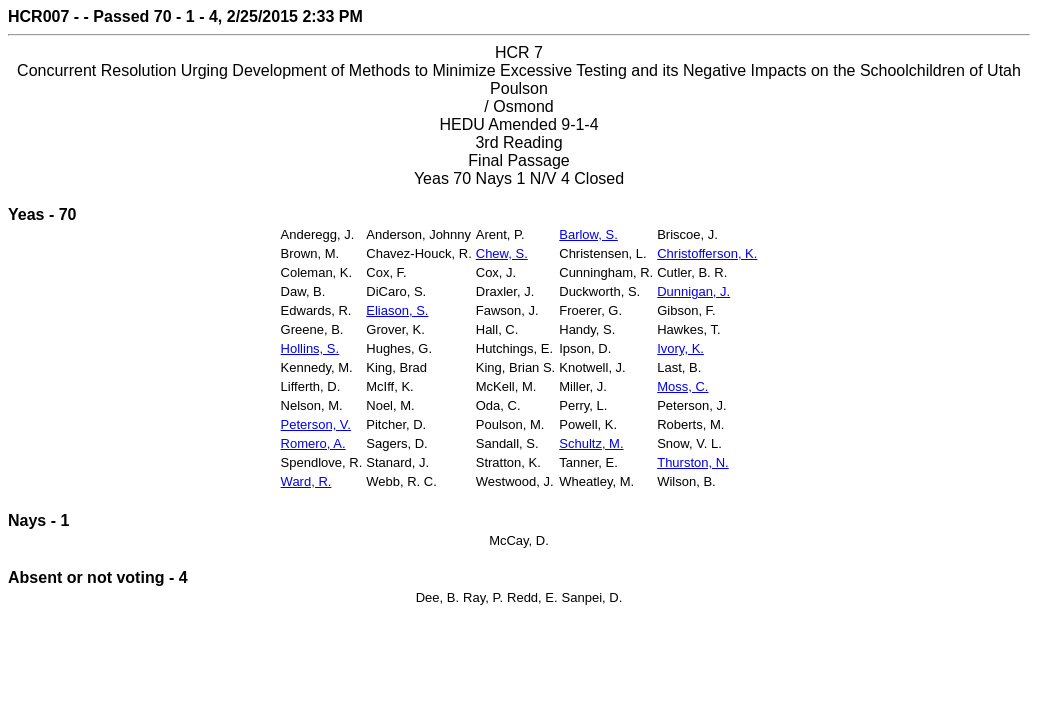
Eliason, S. (397, 310)
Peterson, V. (316, 424)
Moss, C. (682, 386)
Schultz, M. (591, 443)
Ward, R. (306, 481)
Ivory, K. (680, 348)
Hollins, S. (310, 348)
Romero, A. (313, 443)
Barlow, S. (588, 234)
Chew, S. (502, 253)
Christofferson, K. (707, 253)
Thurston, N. (693, 462)
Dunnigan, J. (693, 291)
